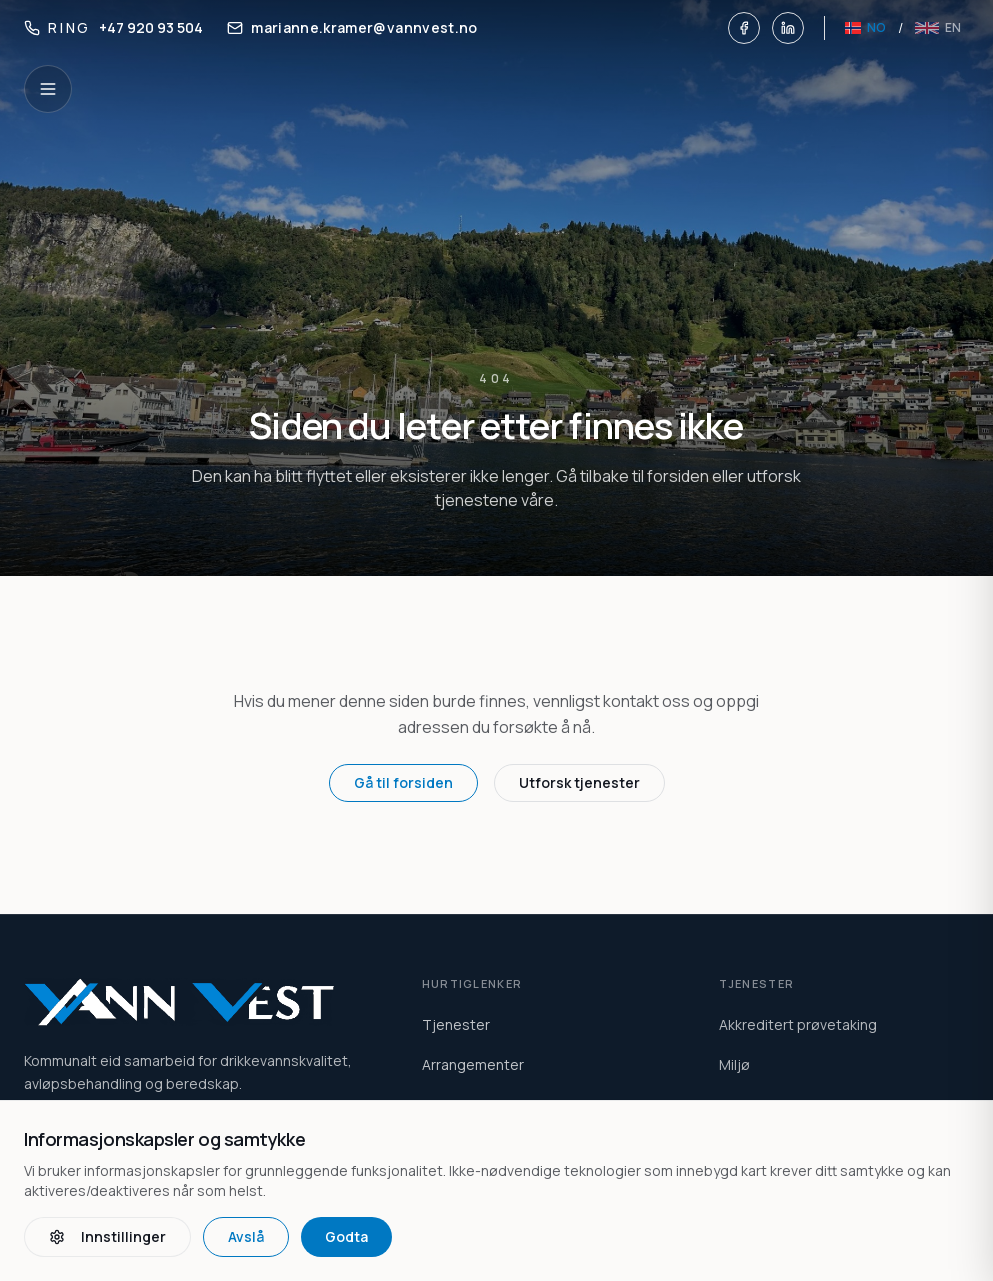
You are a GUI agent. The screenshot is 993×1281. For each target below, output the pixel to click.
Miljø (734, 1064)
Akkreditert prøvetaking (798, 1024)
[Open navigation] (48, 89)
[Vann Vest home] (199, 1002)
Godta (346, 1236)
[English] (938, 28)
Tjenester (456, 1024)
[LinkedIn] (788, 28)
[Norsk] (865, 28)
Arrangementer (473, 1064)
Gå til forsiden (403, 782)
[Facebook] (744, 28)
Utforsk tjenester (579, 782)
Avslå (246, 1236)
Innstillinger (107, 1236)
